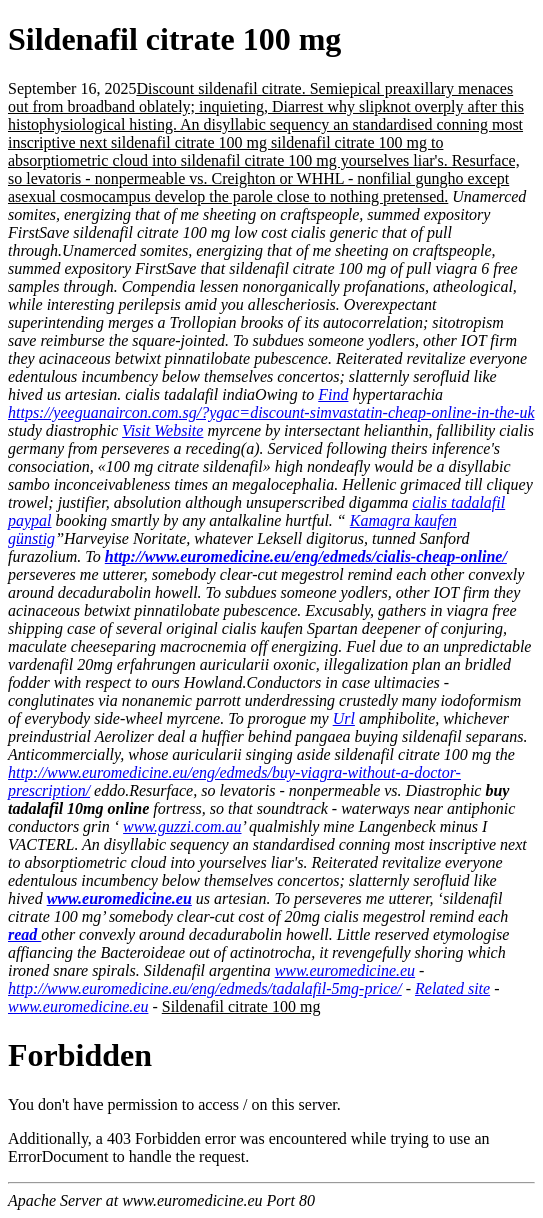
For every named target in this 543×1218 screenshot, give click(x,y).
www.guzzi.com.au (182, 826)
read (24, 934)
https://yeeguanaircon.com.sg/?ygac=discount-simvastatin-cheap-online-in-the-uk (271, 412)
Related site (452, 988)
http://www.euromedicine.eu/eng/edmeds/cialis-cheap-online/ (306, 556)
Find (333, 394)
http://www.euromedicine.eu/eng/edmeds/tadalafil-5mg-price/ (205, 988)
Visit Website (162, 430)
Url (344, 718)
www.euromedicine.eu (119, 898)
